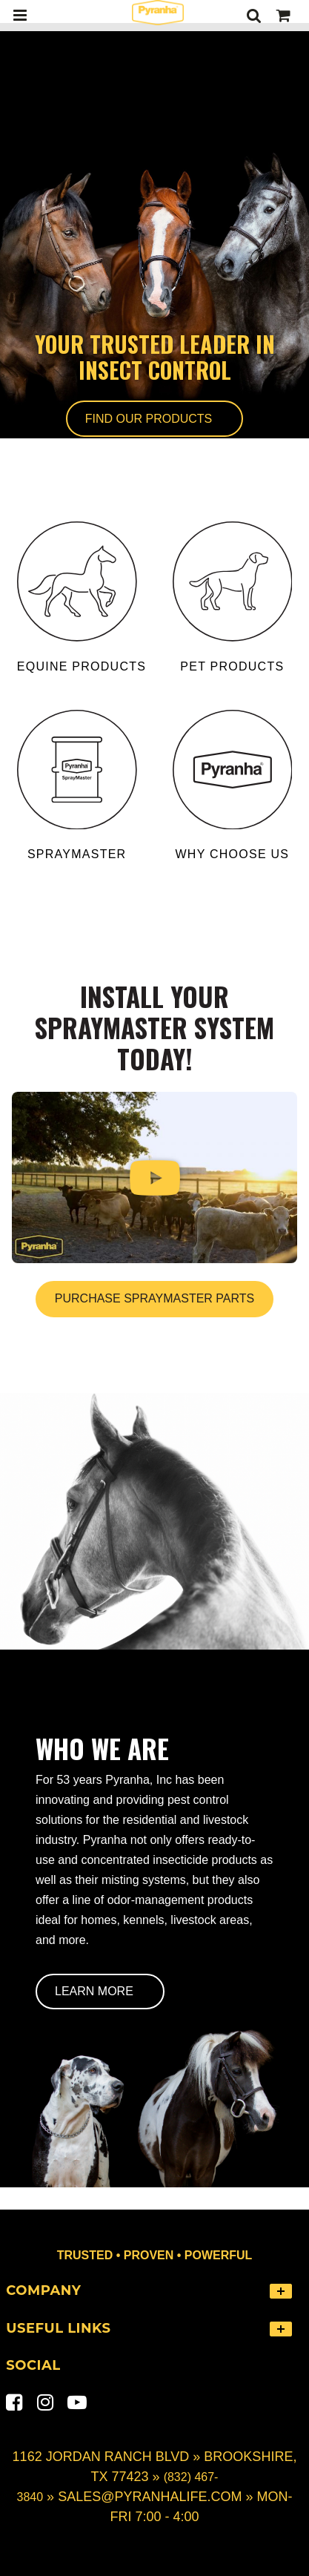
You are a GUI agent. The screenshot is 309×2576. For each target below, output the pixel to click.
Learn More (94, 1991)
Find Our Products (149, 418)
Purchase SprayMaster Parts (154, 1298)
